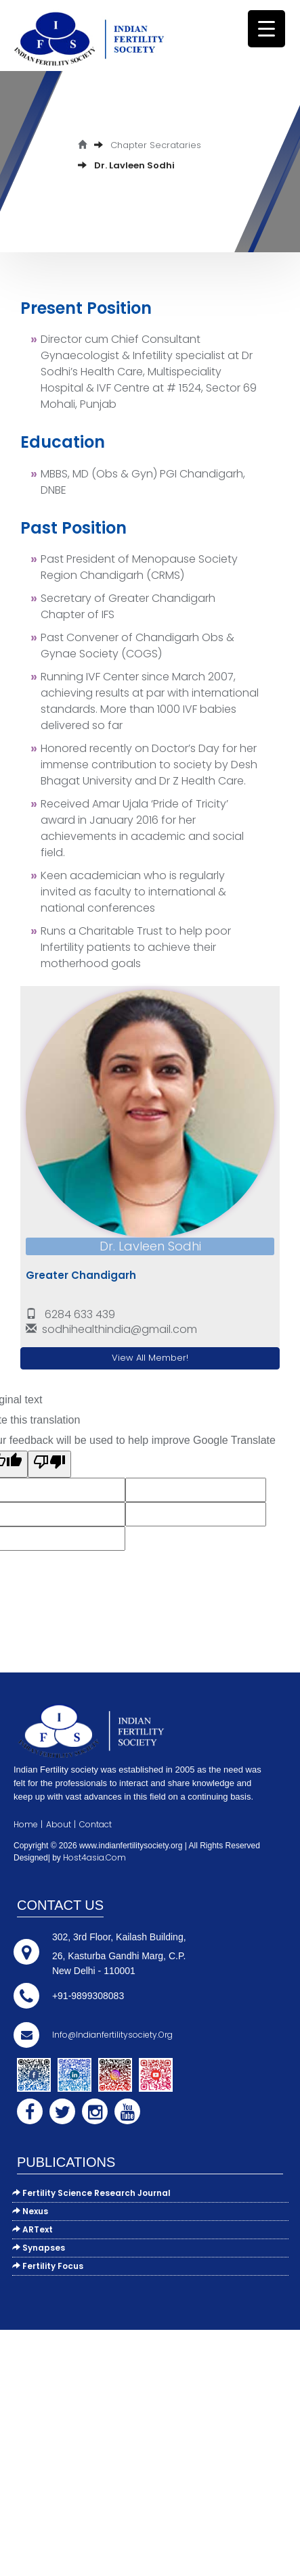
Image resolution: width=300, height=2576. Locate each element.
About (58, 1824)
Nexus (30, 2211)
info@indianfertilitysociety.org (112, 2034)
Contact (95, 1824)
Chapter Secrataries (155, 145)
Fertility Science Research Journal (91, 2193)
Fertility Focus (47, 2266)
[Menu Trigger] (266, 28)
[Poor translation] (49, 1464)
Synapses (38, 2247)
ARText (32, 2229)
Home (26, 1824)
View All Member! (150, 1357)
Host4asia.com (94, 1857)
